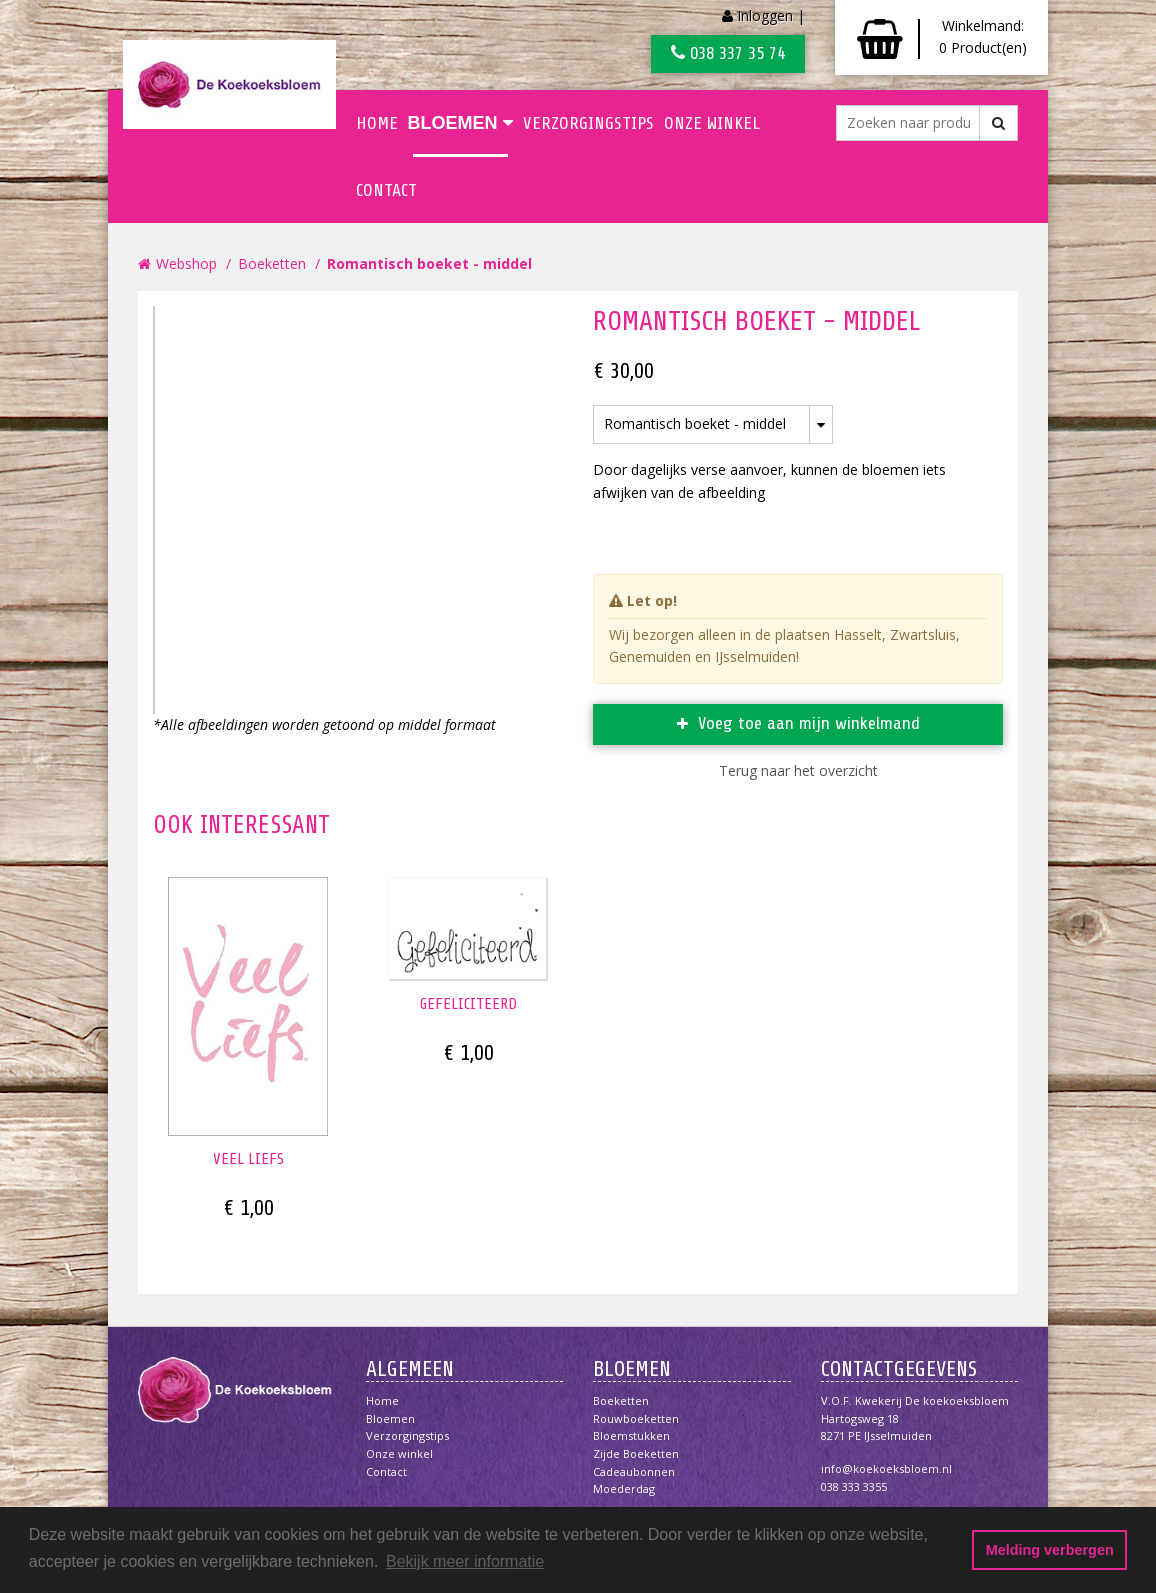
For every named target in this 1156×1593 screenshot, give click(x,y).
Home (377, 123)
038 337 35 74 (728, 53)
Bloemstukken (631, 1435)
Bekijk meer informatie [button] (465, 1561)
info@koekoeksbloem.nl (886, 1468)
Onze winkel (712, 123)
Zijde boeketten (636, 1453)
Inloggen (765, 15)
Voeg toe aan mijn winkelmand (809, 723)
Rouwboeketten (636, 1418)
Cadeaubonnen (634, 1471)
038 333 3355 (854, 1486)
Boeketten (272, 263)
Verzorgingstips (588, 123)
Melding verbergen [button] (1050, 1550)
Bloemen (460, 123)
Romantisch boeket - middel (429, 263)
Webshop (186, 263)
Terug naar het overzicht (798, 770)
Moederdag (624, 1488)
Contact (386, 190)
